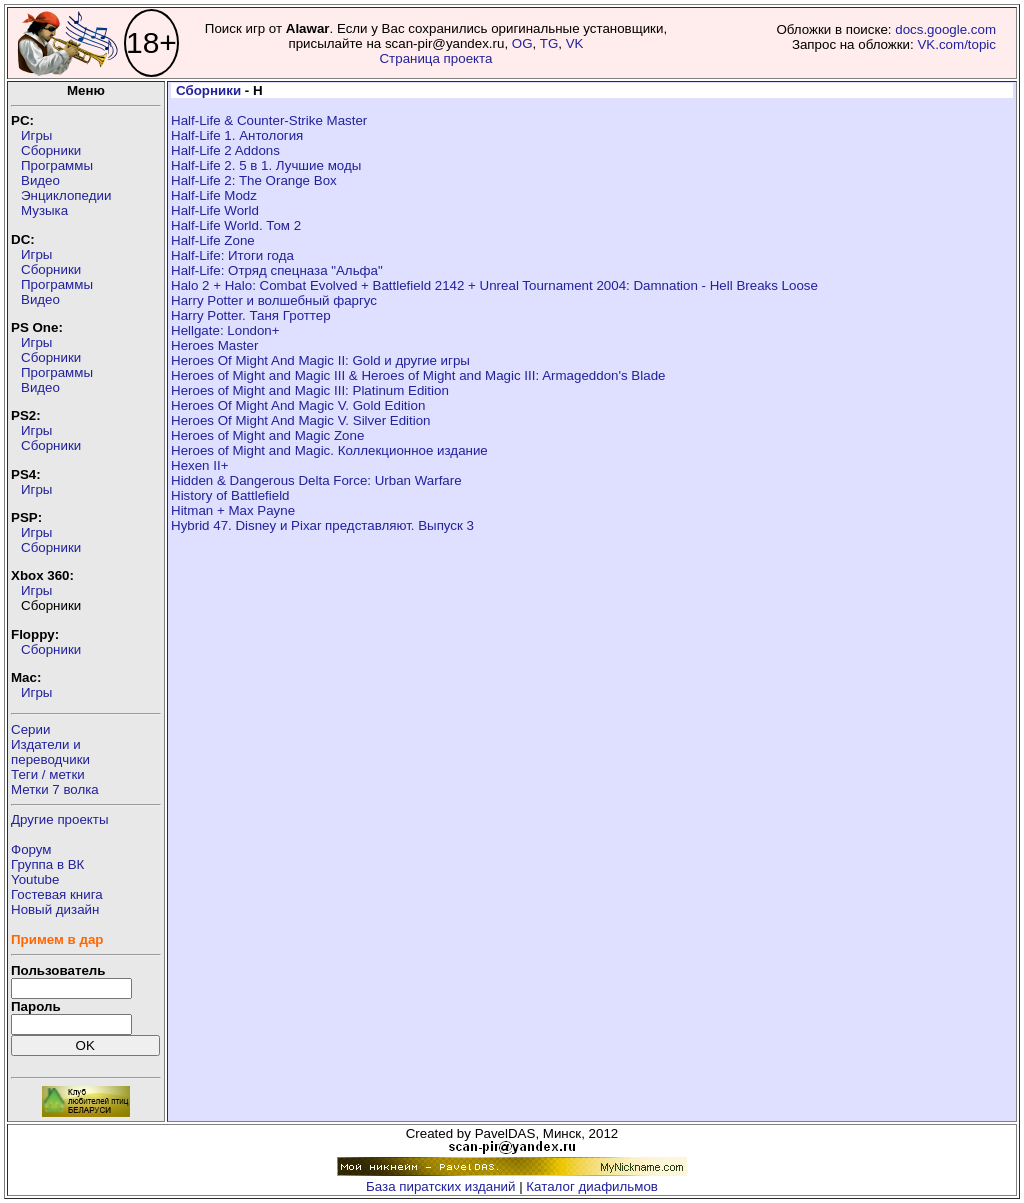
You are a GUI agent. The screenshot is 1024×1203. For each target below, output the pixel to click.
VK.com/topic (956, 44)
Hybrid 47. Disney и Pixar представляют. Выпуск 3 (322, 525)
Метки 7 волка (55, 789)
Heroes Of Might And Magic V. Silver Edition (301, 420)
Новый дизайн (55, 909)
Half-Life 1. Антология (237, 135)
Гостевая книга (57, 894)
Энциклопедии (66, 195)
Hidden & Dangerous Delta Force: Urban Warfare (316, 480)
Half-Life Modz (214, 195)
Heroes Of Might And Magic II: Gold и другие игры (320, 360)
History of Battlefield (230, 495)
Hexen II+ (199, 465)
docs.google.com (945, 29)
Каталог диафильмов (592, 1186)
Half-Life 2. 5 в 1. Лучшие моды (266, 165)
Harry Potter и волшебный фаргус (274, 300)
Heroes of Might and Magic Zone (267, 435)
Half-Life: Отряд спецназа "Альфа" (277, 270)
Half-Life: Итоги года (232, 255)
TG (549, 43)
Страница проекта (435, 58)
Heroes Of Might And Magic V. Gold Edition (298, 405)
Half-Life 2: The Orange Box (254, 180)
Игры (36, 135)
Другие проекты (60, 819)
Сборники (51, 150)
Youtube (35, 879)
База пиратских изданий (440, 1186)
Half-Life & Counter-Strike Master (269, 120)
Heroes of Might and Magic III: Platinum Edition (310, 390)
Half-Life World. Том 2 (236, 225)
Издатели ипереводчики (50, 752)
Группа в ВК (47, 864)
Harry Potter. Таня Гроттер (251, 315)
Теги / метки (48, 774)
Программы (57, 165)
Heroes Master (214, 345)
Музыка (44, 210)
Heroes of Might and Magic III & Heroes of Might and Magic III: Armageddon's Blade (418, 375)
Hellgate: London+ (225, 330)
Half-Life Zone (213, 240)
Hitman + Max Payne (233, 510)
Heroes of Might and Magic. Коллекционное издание (329, 450)
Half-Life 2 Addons (225, 150)
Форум (31, 849)
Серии (30, 729)
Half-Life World (215, 210)
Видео (40, 180)
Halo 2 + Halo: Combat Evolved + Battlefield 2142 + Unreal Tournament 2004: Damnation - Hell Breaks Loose (494, 285)
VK (575, 43)
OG (522, 43)
